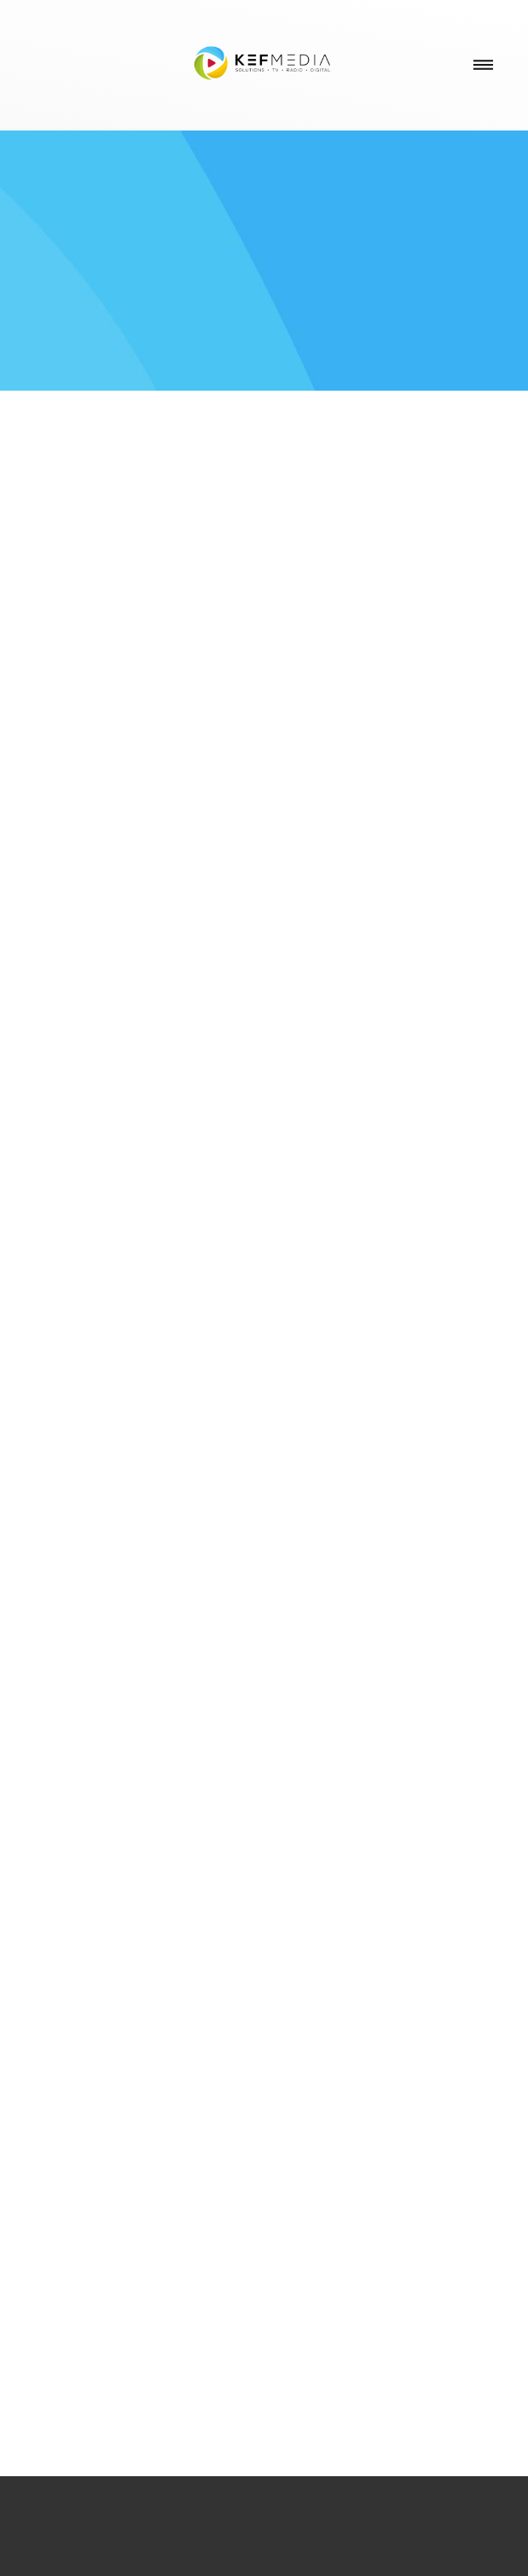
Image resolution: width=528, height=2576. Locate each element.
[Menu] (483, 65)
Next (483, 1647)
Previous (45, 1647)
